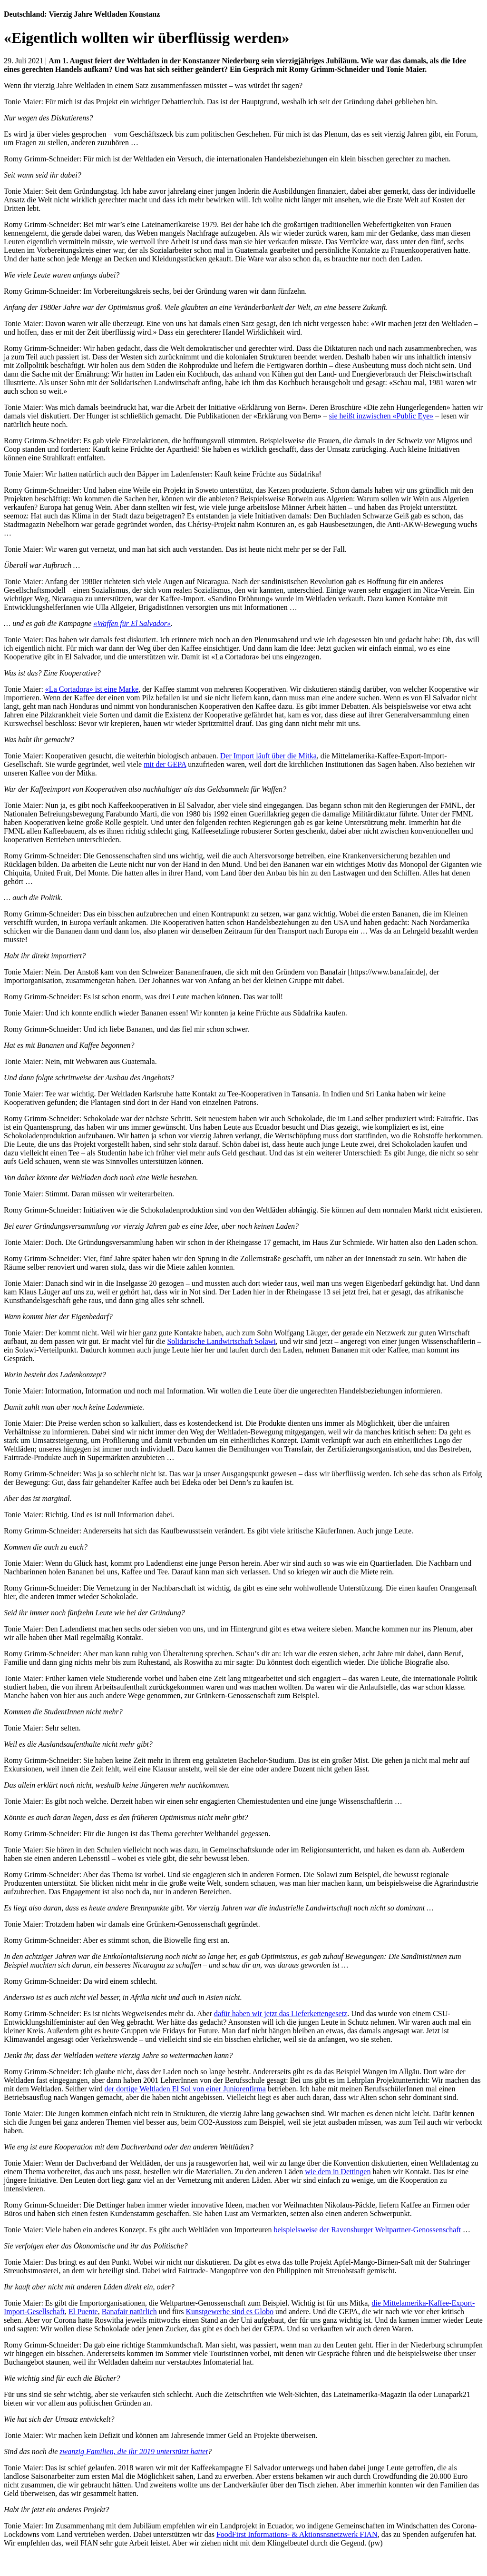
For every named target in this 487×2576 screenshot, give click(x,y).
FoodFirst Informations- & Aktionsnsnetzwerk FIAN (297, 2534)
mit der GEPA (165, 764)
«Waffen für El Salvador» (132, 623)
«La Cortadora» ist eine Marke (91, 689)
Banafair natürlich (129, 2311)
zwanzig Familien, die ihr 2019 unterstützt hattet (133, 2451)
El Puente (83, 2311)
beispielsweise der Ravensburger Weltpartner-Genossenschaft (367, 2230)
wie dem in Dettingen (337, 2172)
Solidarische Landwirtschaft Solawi (221, 1341)
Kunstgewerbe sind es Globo (229, 2311)
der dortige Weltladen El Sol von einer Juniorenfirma (185, 2089)
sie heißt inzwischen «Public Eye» (381, 416)
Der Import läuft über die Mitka (268, 756)
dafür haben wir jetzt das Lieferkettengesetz (280, 2013)
